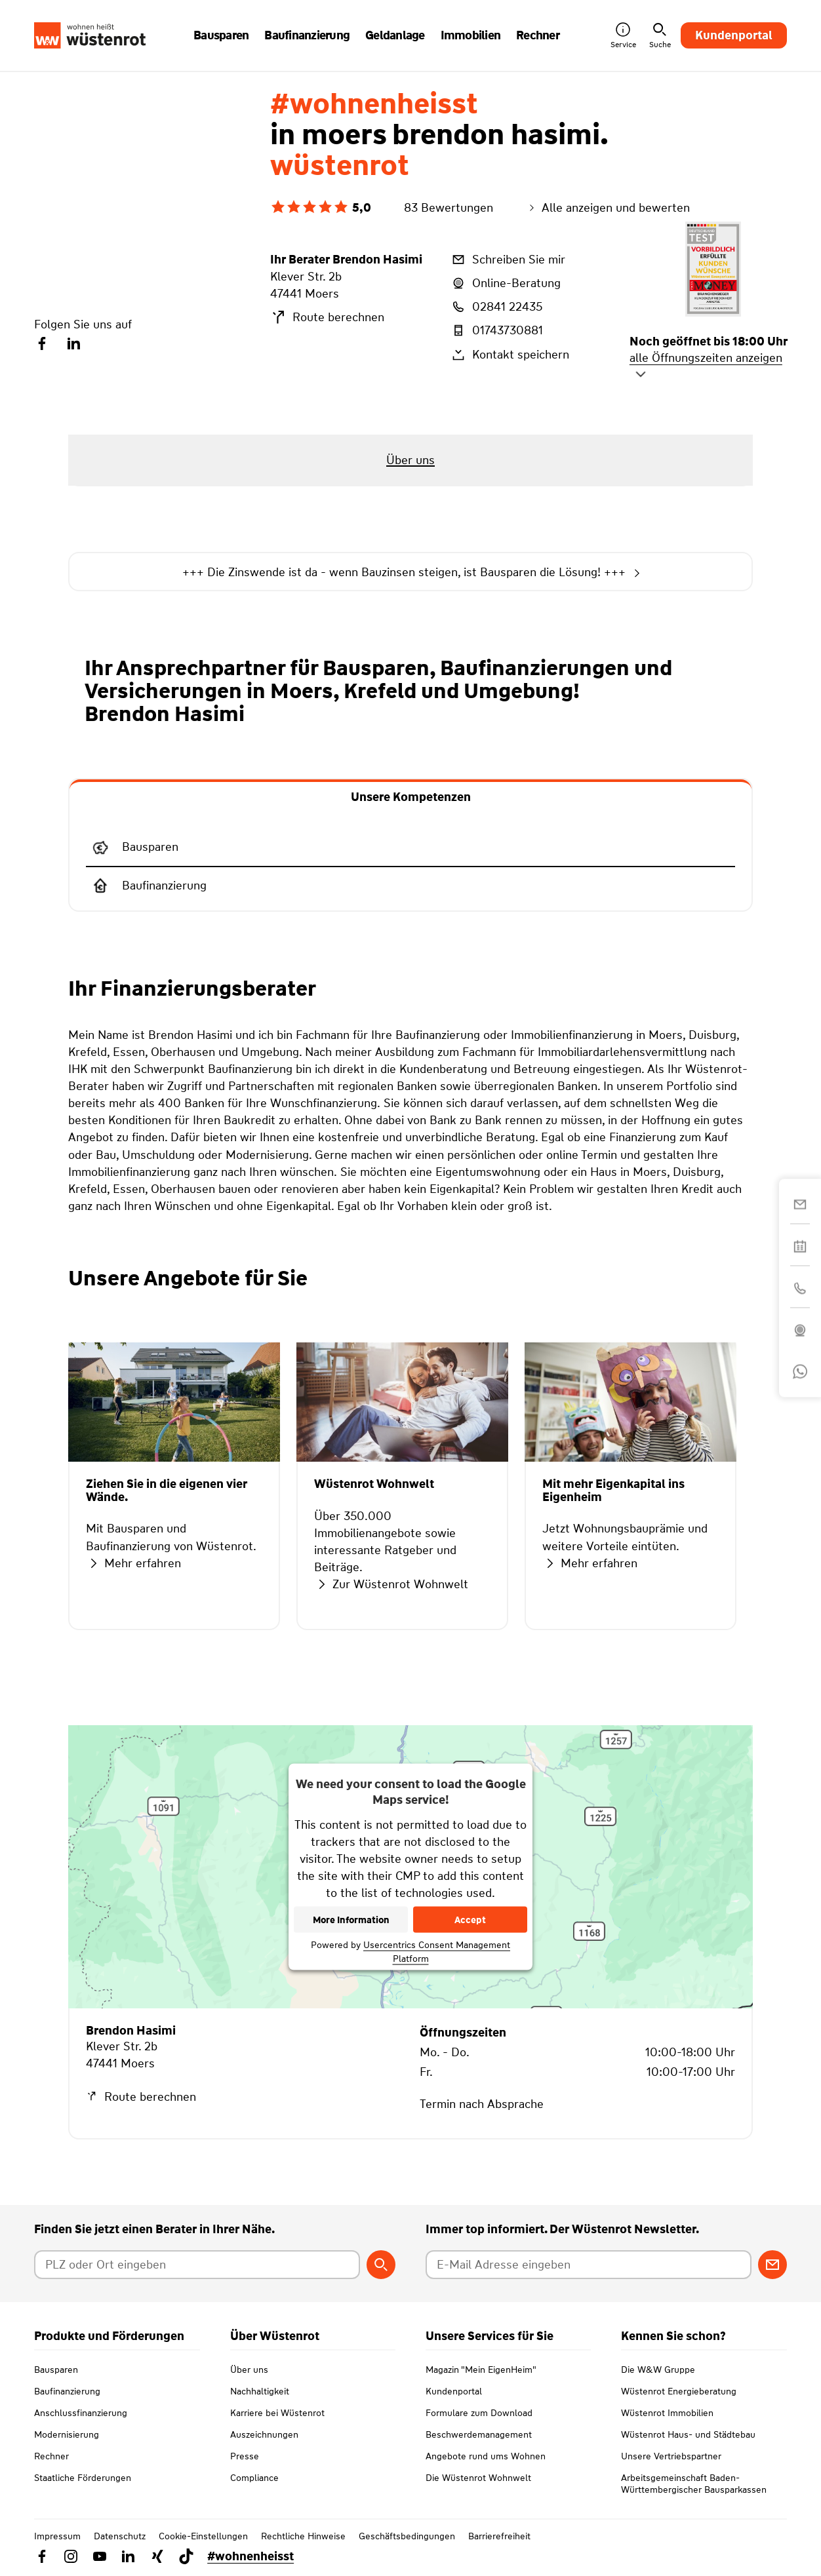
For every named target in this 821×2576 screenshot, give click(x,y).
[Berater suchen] (381, 2264)
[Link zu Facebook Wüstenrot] (42, 2556)
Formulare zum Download (479, 2413)
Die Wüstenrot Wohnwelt (478, 2478)
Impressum (57, 2536)
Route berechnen (327, 317)
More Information (351, 1920)
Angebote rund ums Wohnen (486, 2456)
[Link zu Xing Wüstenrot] (157, 2556)
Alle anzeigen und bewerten (608, 208)
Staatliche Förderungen (82, 2478)
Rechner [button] (537, 35)
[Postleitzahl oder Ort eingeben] (197, 2264)
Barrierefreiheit (499, 2536)
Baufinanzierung (67, 2391)
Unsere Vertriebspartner (671, 2456)
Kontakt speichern (509, 354)
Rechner (51, 2456)
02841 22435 (496, 306)
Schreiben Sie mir (507, 259)
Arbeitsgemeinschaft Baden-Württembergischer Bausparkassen (694, 2483)
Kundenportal (733, 35)
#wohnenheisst (250, 2556)
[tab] (410, 795)
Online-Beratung (505, 283)
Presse (244, 2456)
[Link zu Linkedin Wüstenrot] (128, 2556)
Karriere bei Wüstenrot (277, 2413)
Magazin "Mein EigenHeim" (481, 2369)
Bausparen (56, 2369)
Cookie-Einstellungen (203, 2536)
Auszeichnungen (264, 2434)
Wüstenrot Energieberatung (678, 2391)
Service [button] (623, 36)
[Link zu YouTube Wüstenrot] (100, 2556)
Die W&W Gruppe (658, 2369)
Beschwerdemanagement (479, 2434)
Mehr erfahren (133, 1563)
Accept (470, 1920)
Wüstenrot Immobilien (667, 2413)
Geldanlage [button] (395, 35)
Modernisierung (66, 2434)
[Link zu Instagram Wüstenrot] (71, 2556)
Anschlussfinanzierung (80, 2413)
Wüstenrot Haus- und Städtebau (688, 2434)
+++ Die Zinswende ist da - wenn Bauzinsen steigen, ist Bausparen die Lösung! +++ (410, 572)
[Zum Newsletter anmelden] (772, 2264)
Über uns (249, 2369)
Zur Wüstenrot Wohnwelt (391, 1584)
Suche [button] (660, 36)
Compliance (254, 2478)
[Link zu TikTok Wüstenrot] (186, 2556)
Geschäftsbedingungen (407, 2536)
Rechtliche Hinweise (303, 2536)
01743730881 (496, 330)
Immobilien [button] (471, 35)
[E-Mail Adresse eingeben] (588, 2264)
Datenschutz (120, 2536)
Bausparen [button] (221, 35)
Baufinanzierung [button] (307, 35)
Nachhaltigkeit (259, 2391)
